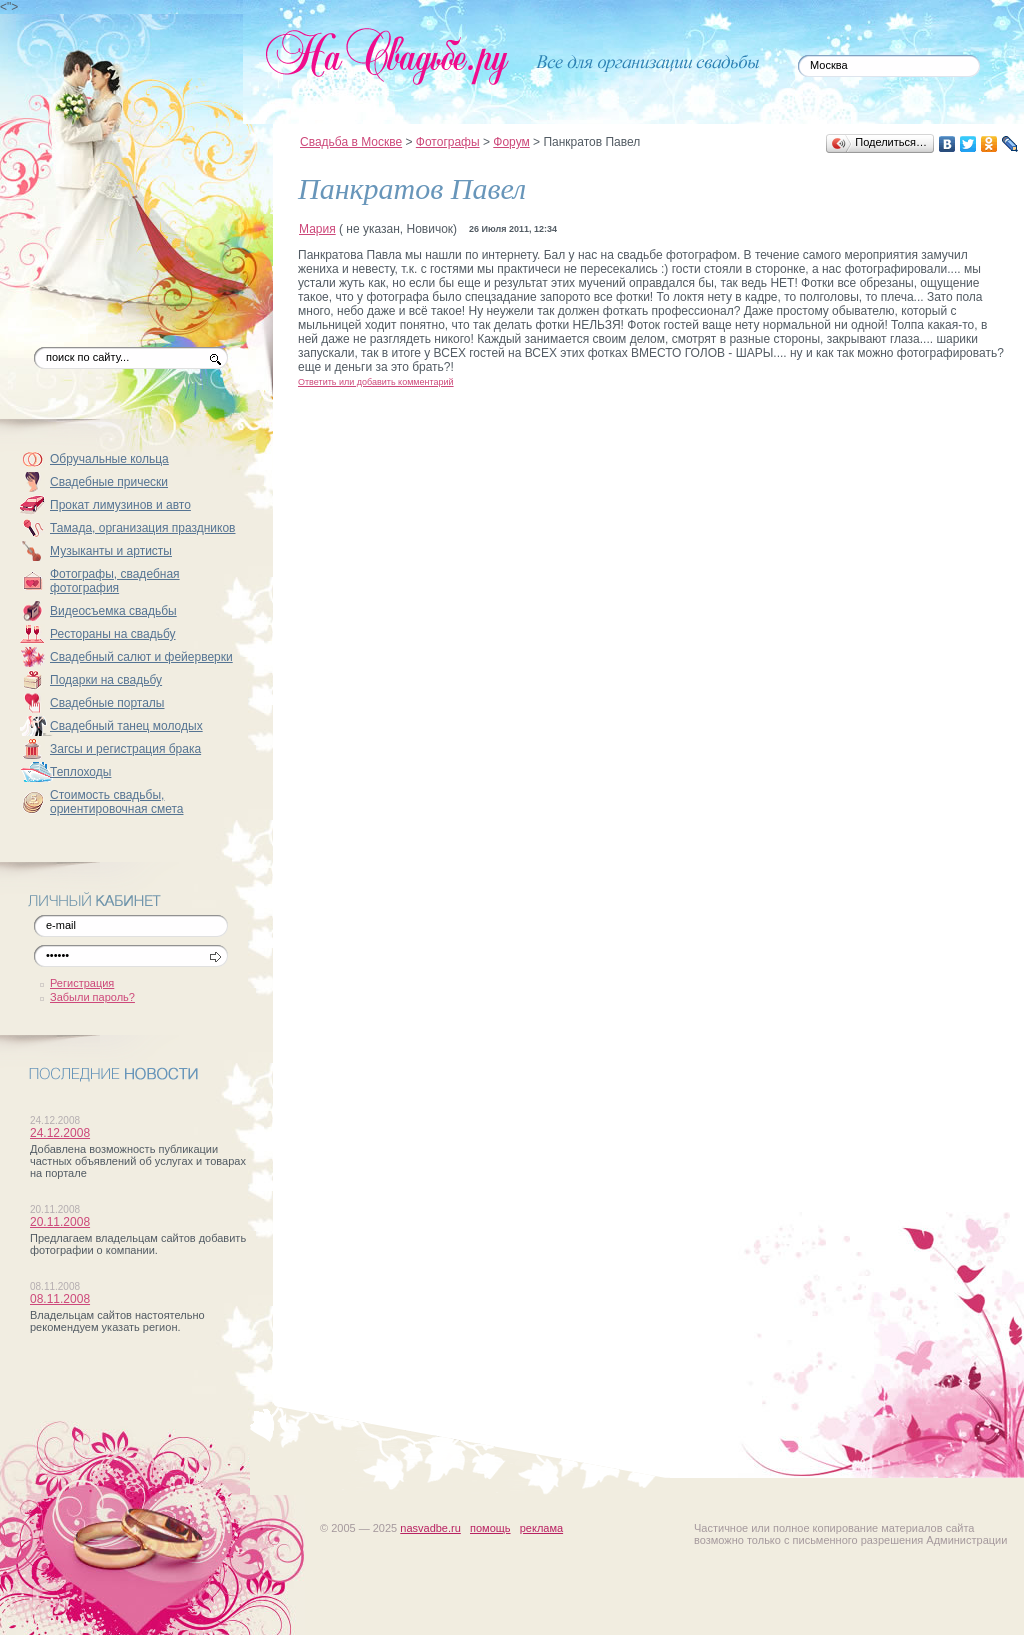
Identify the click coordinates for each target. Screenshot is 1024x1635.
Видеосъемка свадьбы (113, 611)
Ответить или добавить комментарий (376, 382)
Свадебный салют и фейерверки (141, 657)
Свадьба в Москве (351, 142)
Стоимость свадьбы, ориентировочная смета (117, 802)
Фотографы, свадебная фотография (115, 581)
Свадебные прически (109, 482)
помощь (490, 1528)
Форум (511, 142)
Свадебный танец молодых (126, 726)
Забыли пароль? (92, 997)
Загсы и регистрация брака (125, 749)
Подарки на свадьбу (106, 680)
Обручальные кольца (109, 459)
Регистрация (82, 983)
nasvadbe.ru (430, 1528)
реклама (541, 1528)
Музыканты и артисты (111, 551)
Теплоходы (80, 772)
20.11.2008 (60, 1222)
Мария (317, 229)
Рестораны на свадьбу (113, 634)
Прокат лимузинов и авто (120, 505)
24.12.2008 (60, 1133)
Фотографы (448, 142)
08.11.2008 (60, 1299)
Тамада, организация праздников (143, 528)
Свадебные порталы (107, 703)
